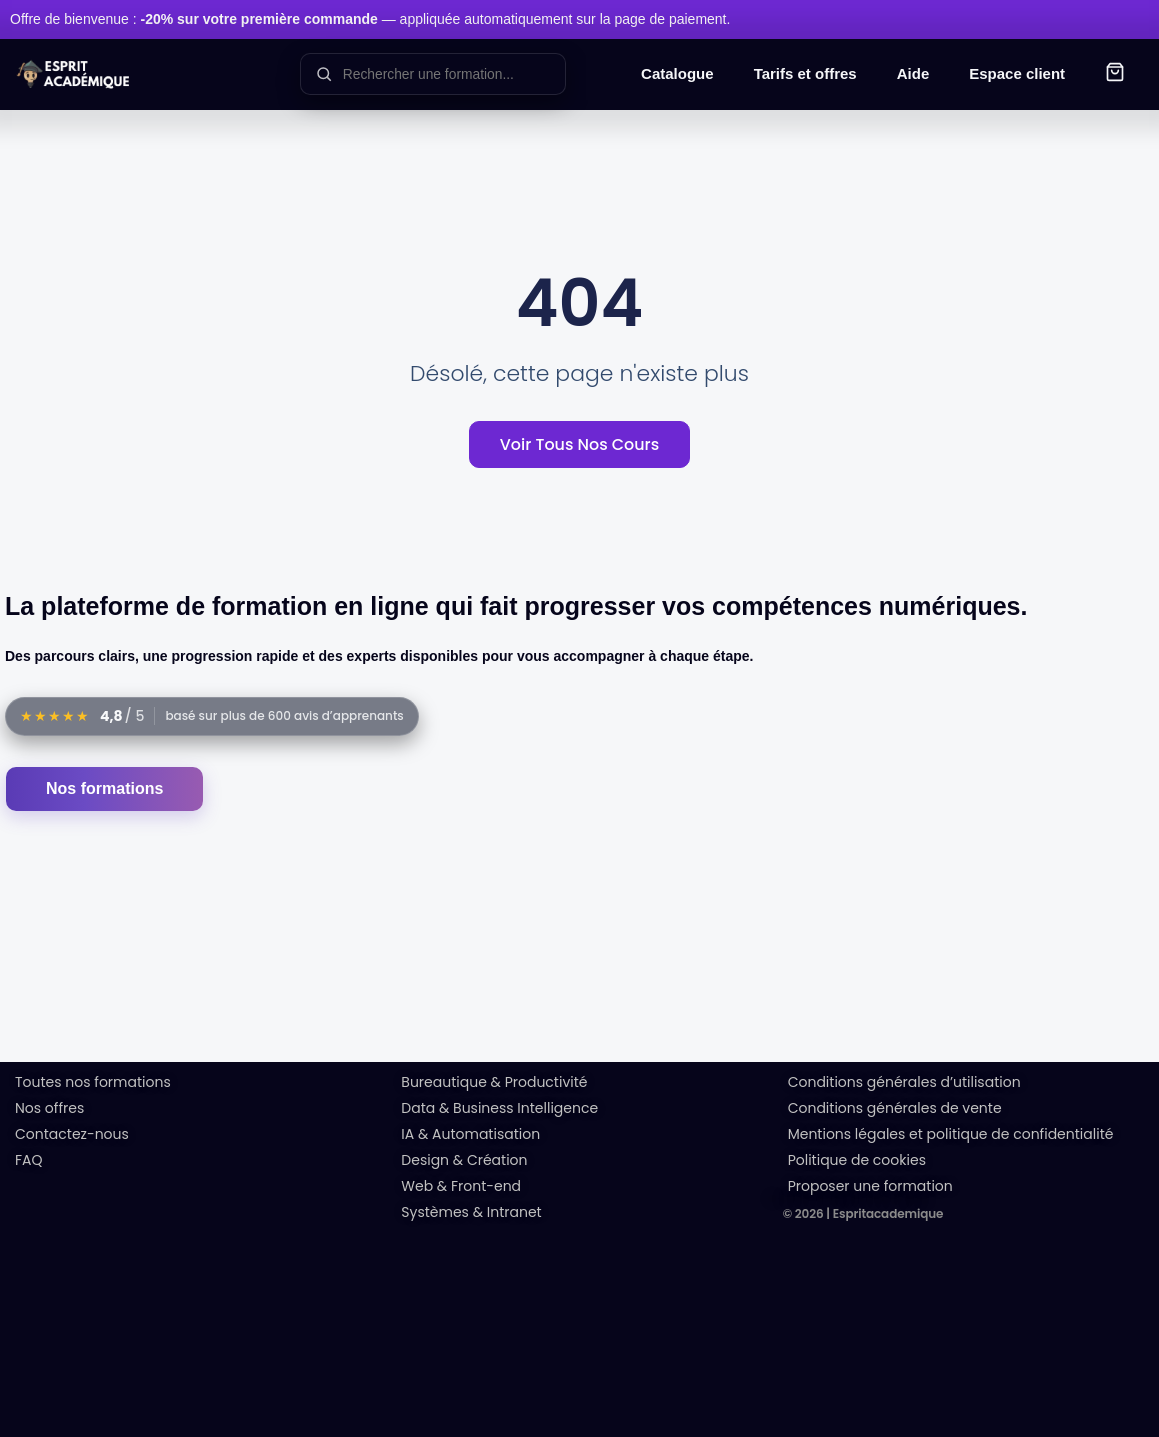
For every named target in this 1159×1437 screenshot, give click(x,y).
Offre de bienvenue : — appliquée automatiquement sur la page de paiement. (370, 19)
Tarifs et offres (805, 73)
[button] (1115, 74)
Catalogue (677, 73)
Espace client (1017, 73)
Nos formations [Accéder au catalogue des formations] (104, 788)
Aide (913, 73)
